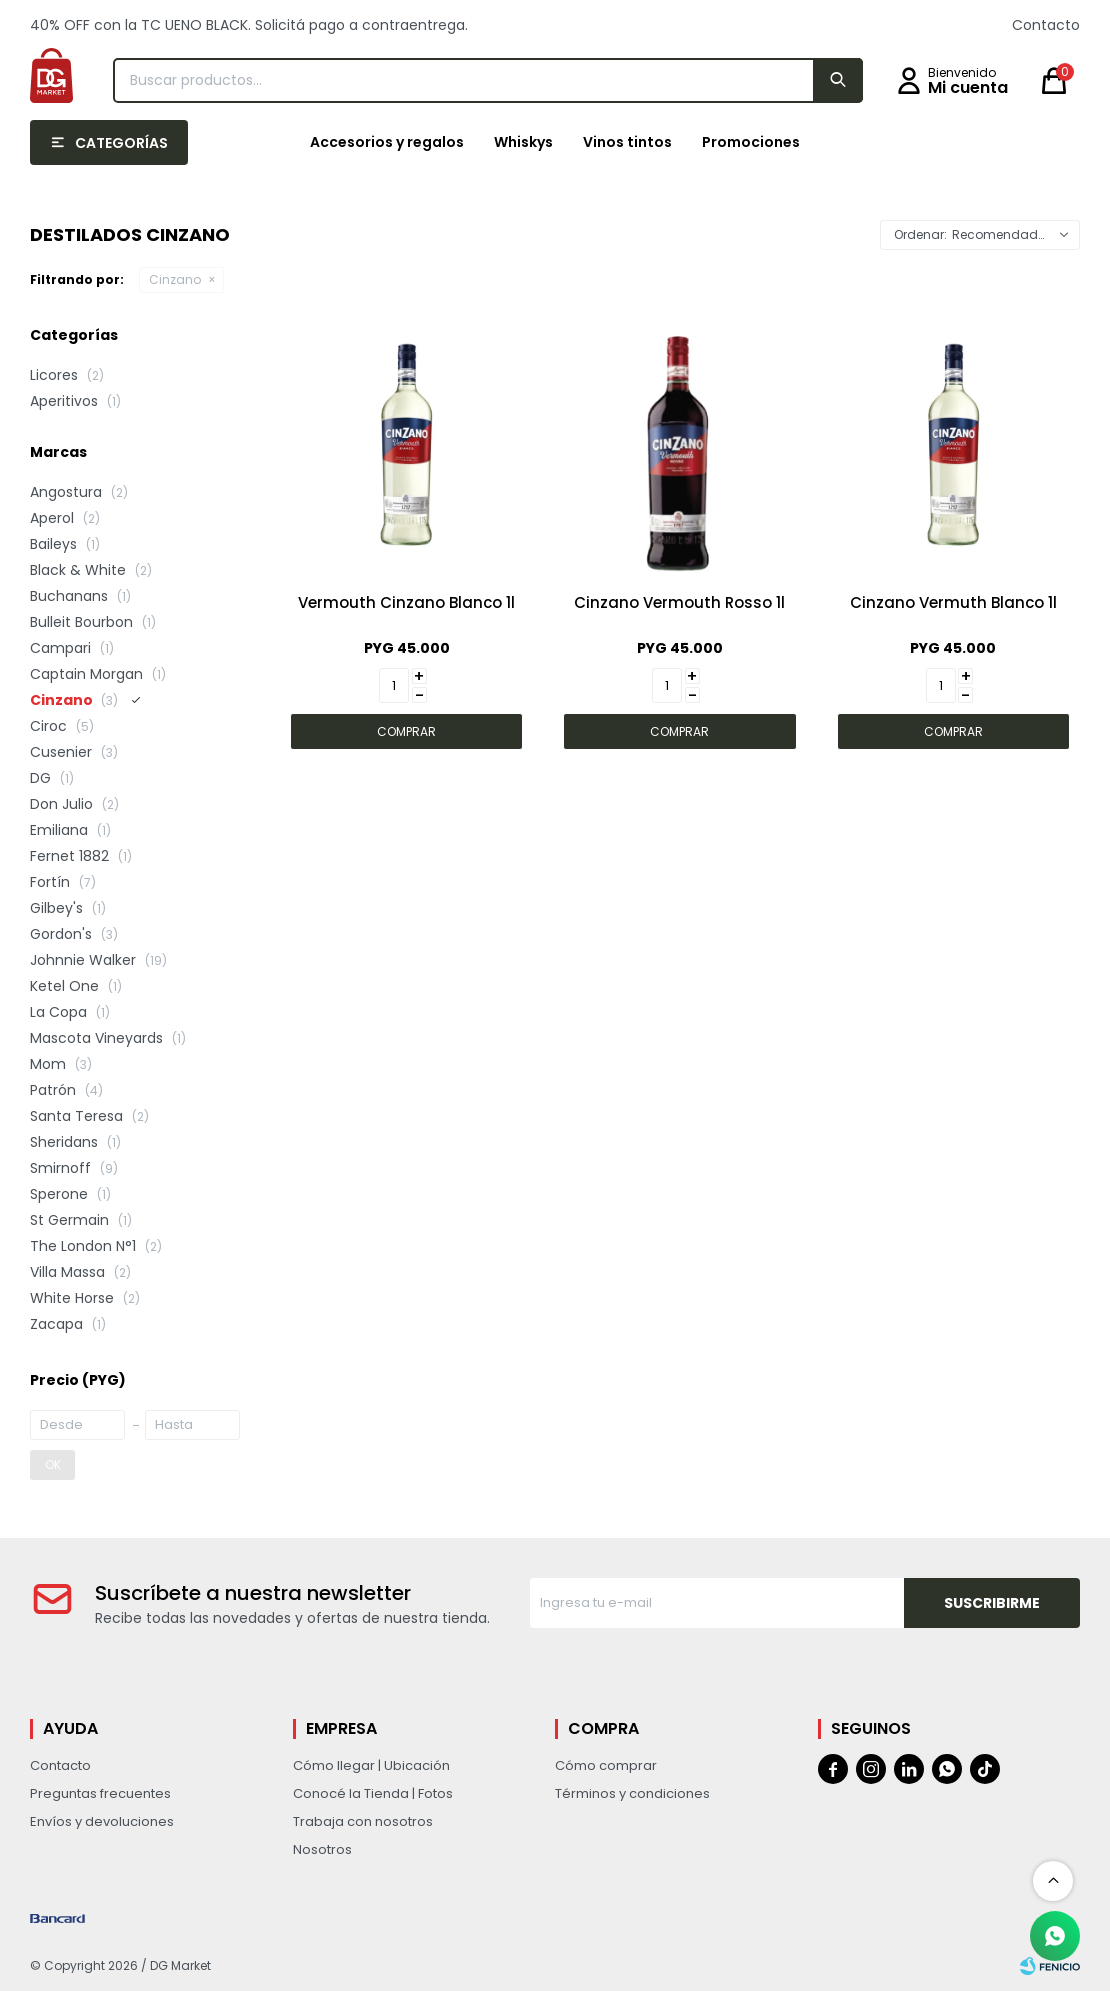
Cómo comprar (606, 1765)
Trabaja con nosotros (363, 1821)
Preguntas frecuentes (100, 1793)
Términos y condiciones (632, 1793)
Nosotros (322, 1849)
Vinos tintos (627, 142)
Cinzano (175, 279)
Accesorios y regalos (387, 142)
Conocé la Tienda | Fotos (373, 1793)
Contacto (1046, 25)
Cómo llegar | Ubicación (371, 1765)
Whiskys (523, 142)
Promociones (751, 142)
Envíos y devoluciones (102, 1821)
